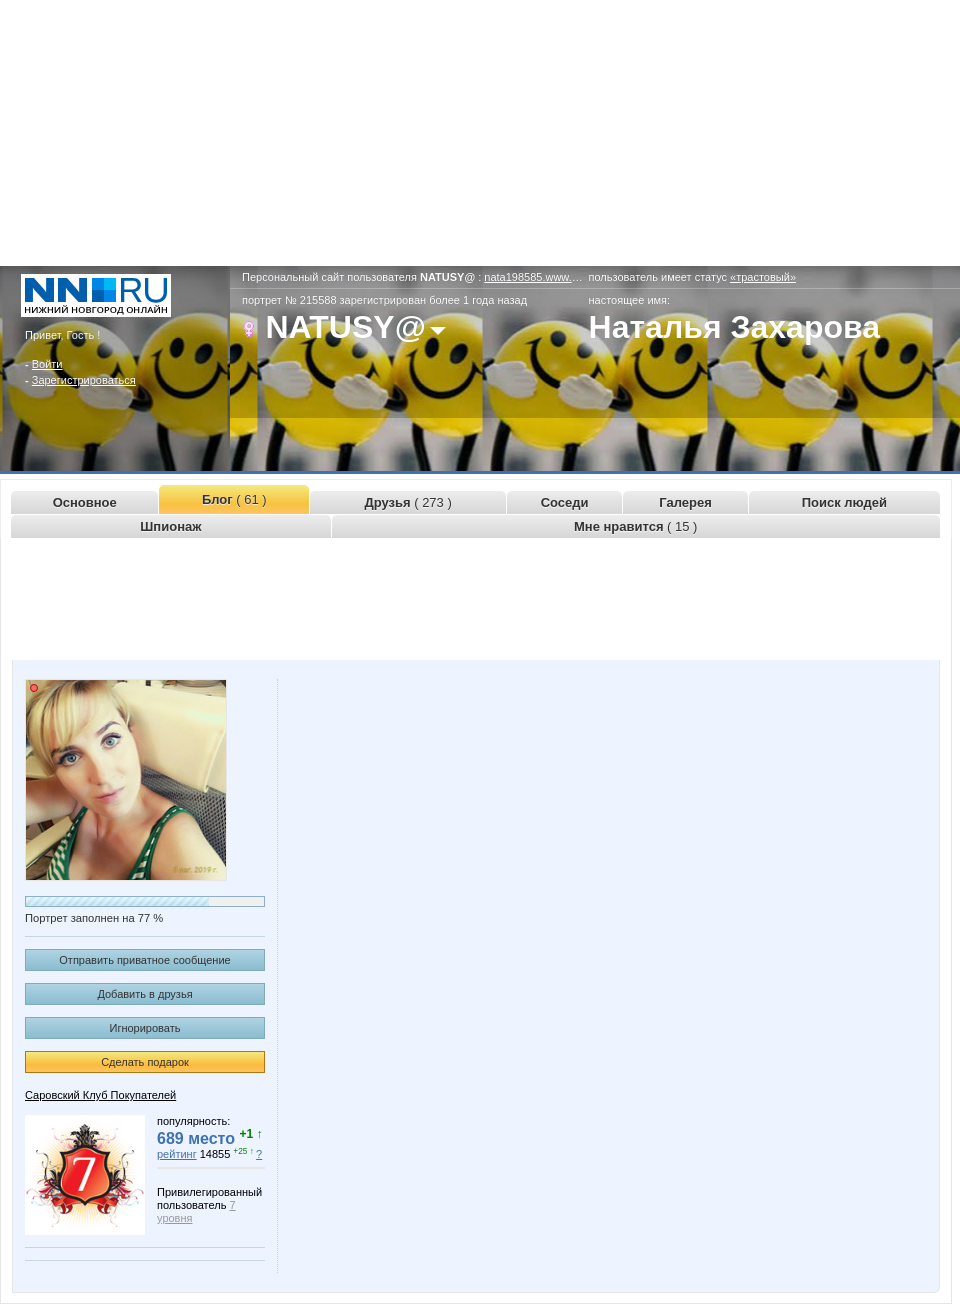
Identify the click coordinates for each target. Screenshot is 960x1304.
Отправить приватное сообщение (144, 960)
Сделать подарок (145, 1062)
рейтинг (177, 1154)
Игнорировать (145, 1028)
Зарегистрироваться (84, 380)
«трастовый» (763, 277)
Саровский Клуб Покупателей (100, 1095)
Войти (47, 364)
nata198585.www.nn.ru (540, 277)
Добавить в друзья (144, 994)
